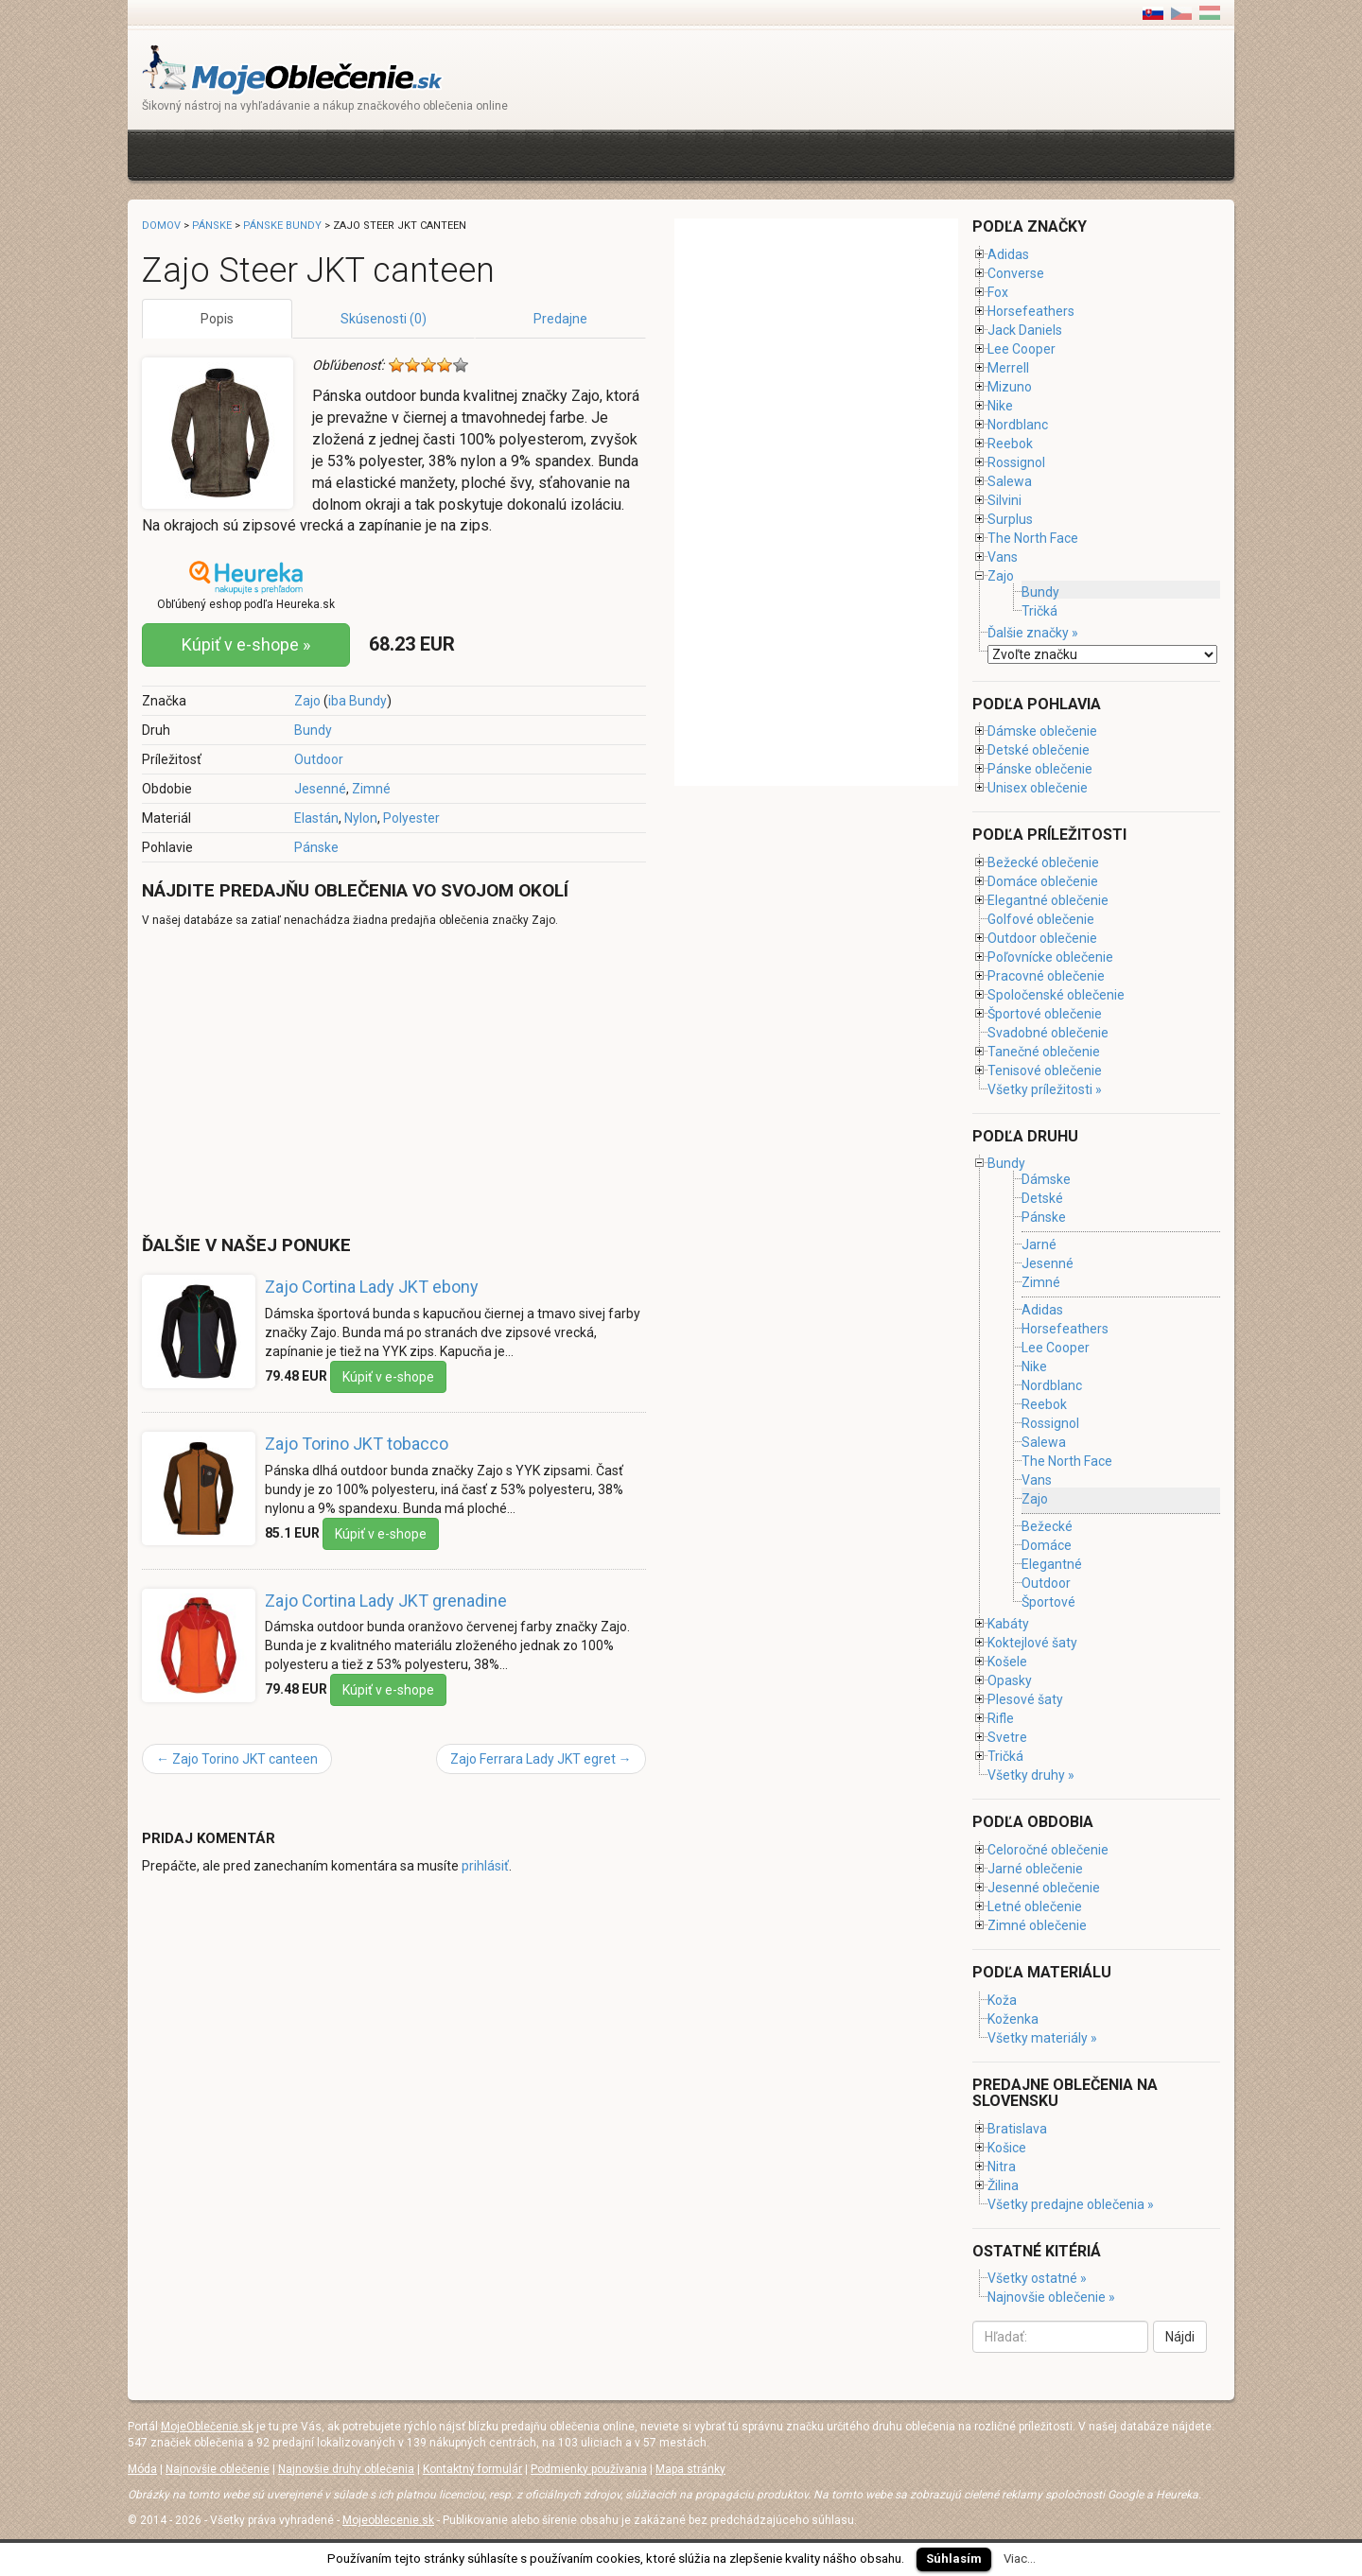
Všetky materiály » (1042, 2038)
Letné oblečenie (1034, 1906)
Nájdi (1180, 2336)
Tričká (1039, 611)
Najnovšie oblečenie (218, 2469)
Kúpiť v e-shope (388, 1376)
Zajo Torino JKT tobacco (356, 1443)
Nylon (360, 818)
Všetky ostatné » (1037, 2278)
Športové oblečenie (1044, 1013)
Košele (1007, 1661)
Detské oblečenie (1038, 750)
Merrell (1008, 367)
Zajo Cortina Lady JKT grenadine (386, 1600)
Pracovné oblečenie (1046, 976)
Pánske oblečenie (1039, 768)
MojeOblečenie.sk (207, 2426)
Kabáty (1008, 1623)
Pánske (316, 847)
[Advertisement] (486, 153)
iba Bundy (357, 700)
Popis (217, 318)
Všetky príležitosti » (1044, 1089)
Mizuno (1009, 386)
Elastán (316, 818)
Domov (161, 225)
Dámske (1046, 1179)
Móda (142, 2469)
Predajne (560, 318)
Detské (1042, 1198)
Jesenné (320, 788)
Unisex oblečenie (1037, 787)
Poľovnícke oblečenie (1050, 957)
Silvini (1004, 500)
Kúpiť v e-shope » (246, 644)
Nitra (1001, 2166)
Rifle (1000, 1718)
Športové (1048, 1602)
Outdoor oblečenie (1042, 938)
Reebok (1010, 443)
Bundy (313, 730)
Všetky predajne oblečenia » (1070, 2204)
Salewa (1009, 481)
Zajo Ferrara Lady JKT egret (541, 1759)
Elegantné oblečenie (1048, 900)
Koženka (1013, 2019)
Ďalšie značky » (1032, 632)
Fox (997, 292)
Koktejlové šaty (1032, 1642)
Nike (1000, 405)
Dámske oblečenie (1042, 731)
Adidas (1008, 254)
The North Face (1032, 538)
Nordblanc (1017, 424)
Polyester (411, 818)
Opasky (1009, 1680)
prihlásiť (485, 1865)
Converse (1015, 273)
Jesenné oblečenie (1043, 1887)
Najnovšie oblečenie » (1051, 2297)
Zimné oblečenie (1037, 1925)
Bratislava (1017, 2128)
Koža (1002, 2000)
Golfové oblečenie (1040, 919)
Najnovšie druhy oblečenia (346, 2469)
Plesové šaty (1025, 1699)
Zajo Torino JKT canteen (237, 1759)
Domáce (1047, 1545)
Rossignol (1016, 462)
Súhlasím (954, 2558)
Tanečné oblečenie (1043, 1051)
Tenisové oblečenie (1044, 1070)
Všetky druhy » (1030, 1775)
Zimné (371, 788)
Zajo (307, 700)
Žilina (1003, 2185)
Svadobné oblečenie (1048, 1032)
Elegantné (1052, 1564)
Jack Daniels (1024, 330)
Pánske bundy (282, 225)
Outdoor (318, 759)
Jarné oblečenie (1035, 1868)
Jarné (1039, 1244)
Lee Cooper (1021, 349)
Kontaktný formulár (472, 2469)
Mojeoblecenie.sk (388, 2520)
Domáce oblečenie (1042, 881)
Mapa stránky (690, 2469)
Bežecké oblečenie (1043, 862)
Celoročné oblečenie (1048, 1849)
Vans (1002, 557)
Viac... (1020, 2558)
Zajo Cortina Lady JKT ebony (372, 1287)
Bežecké (1047, 1526)
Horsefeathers (1030, 311)
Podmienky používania (589, 2469)
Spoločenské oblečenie (1056, 994)
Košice (1006, 2147)
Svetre (1007, 1737)
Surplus (1010, 519)
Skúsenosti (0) (383, 318)
